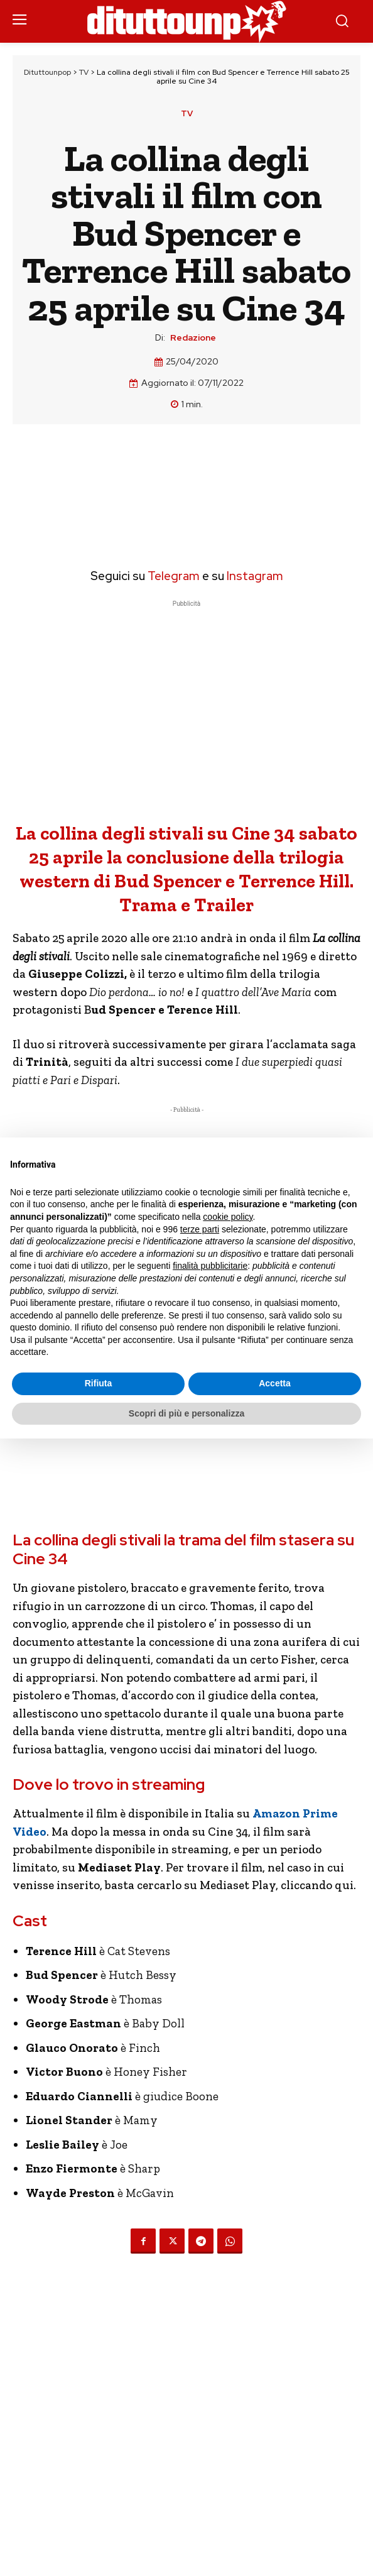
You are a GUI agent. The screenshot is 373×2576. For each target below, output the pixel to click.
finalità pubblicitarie (210, 1266)
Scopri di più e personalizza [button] (186, 1413)
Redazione (193, 337)
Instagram (255, 576)
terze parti (199, 1229)
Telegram (172, 576)
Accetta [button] (275, 1383)
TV (84, 72)
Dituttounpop (47, 72)
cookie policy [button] (227, 1217)
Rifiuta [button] (98, 1383)
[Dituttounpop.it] (186, 21)
